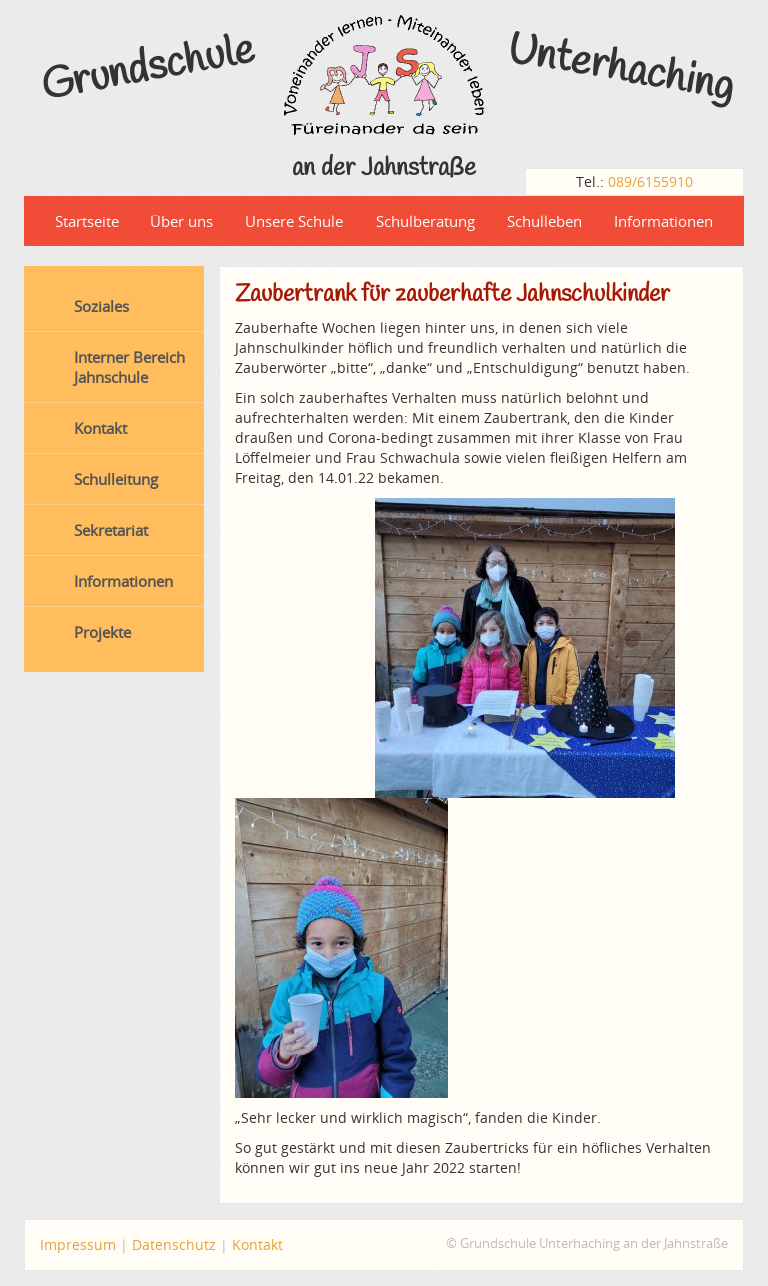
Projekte (102, 632)
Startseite (87, 221)
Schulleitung (116, 479)
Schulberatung (425, 221)
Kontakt (100, 428)
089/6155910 (650, 181)
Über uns (181, 221)
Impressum (78, 1244)
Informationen (663, 221)
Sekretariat (111, 530)
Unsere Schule (294, 221)
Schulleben (544, 221)
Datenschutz (174, 1244)
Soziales (101, 306)
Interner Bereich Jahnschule (129, 367)
